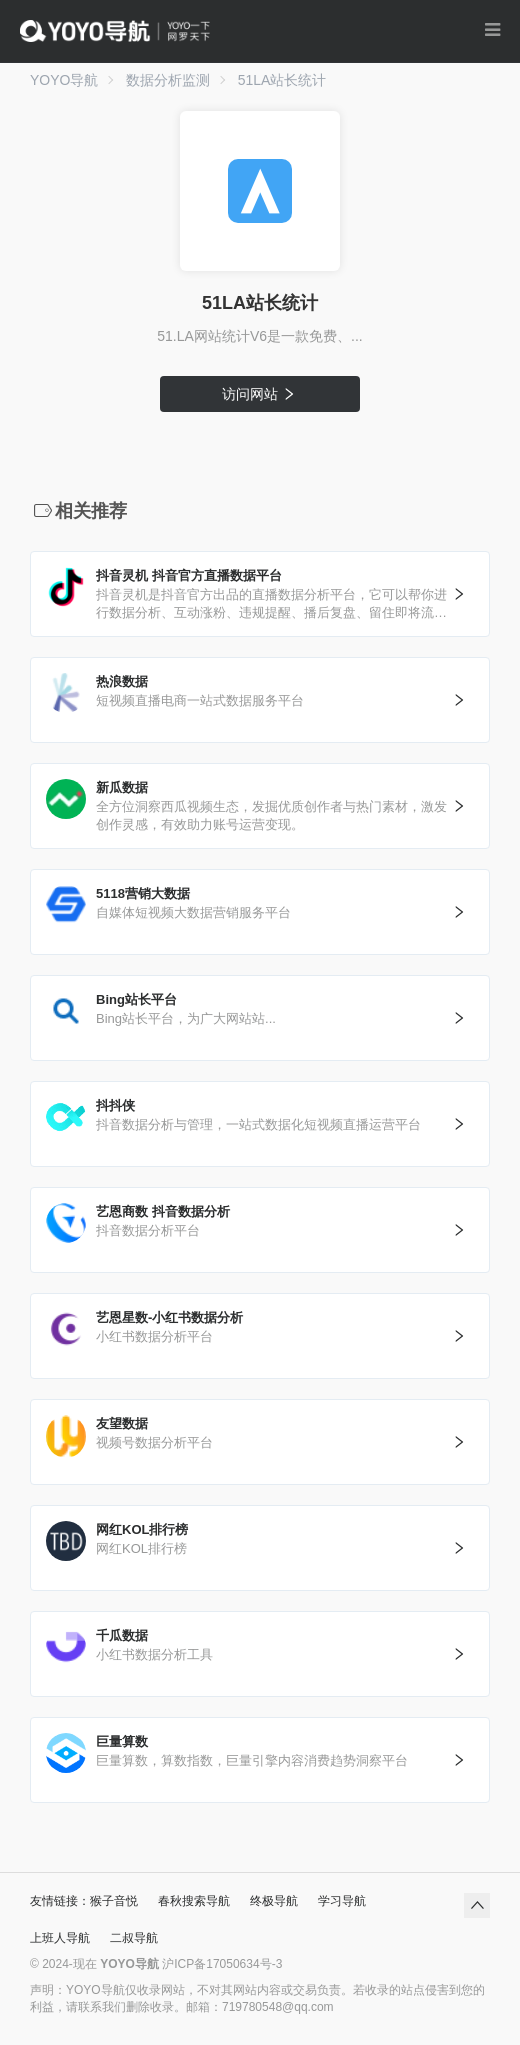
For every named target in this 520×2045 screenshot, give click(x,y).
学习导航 (342, 1901)
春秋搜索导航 (194, 1901)
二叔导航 (134, 1938)
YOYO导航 (64, 80)
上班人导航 (60, 1938)
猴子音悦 (114, 1901)
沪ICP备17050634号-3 (222, 1964)
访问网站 (259, 394)
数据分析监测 (168, 80)
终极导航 (274, 1901)
